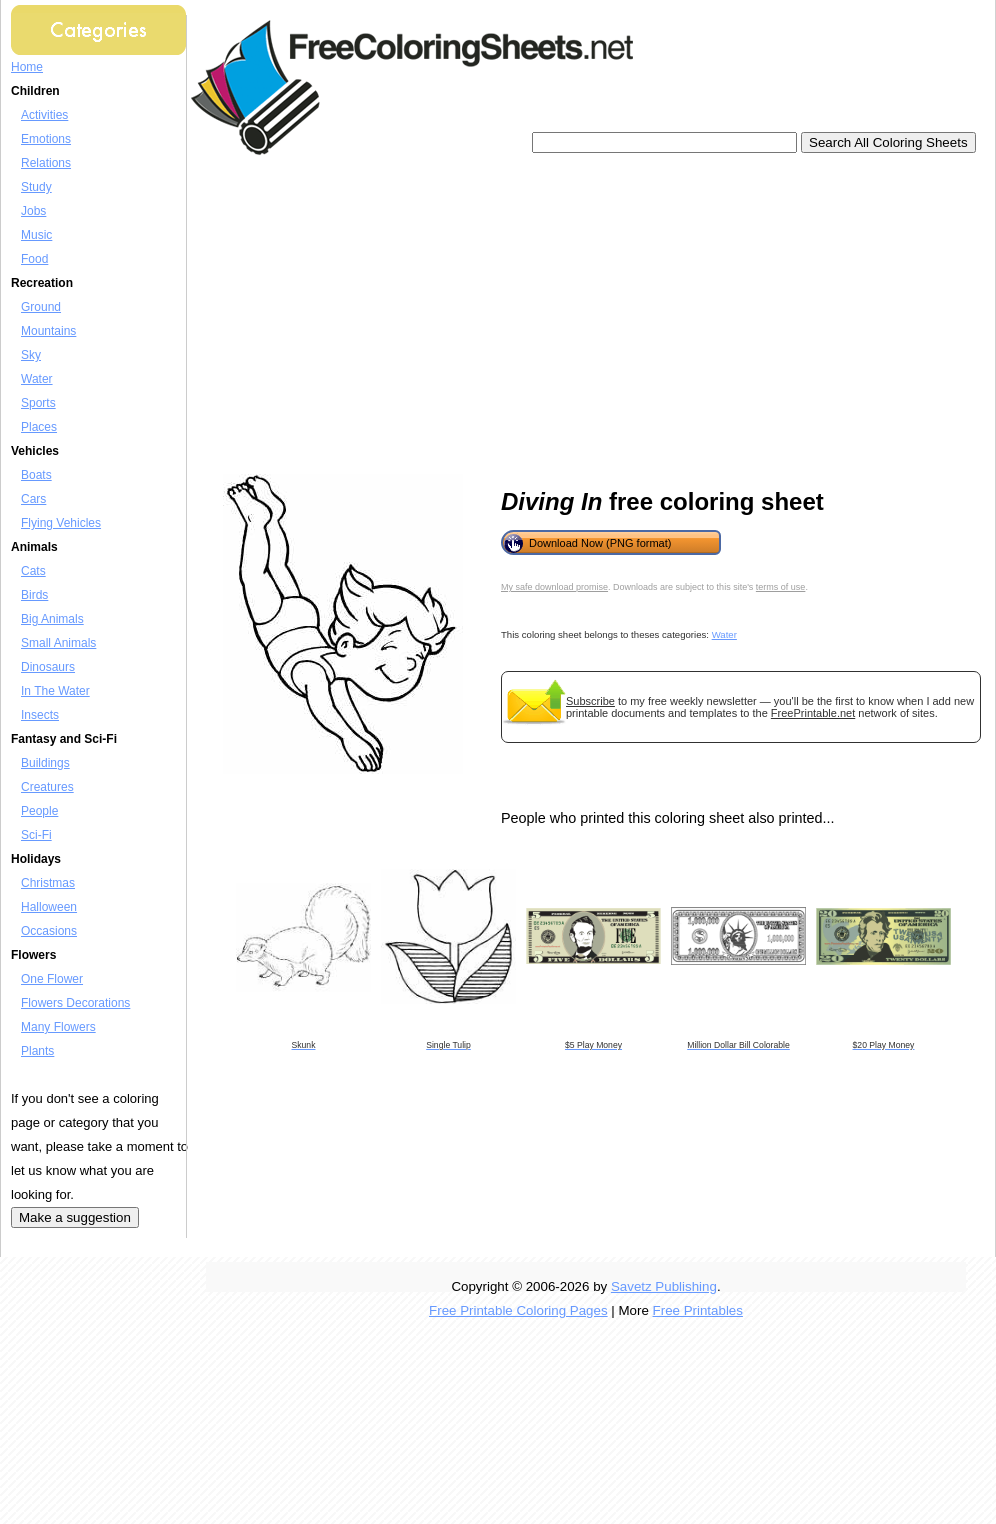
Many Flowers (58, 1027)
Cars (33, 499)
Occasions (49, 931)
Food (34, 259)
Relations (46, 163)
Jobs (33, 211)
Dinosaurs (48, 667)
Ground (41, 307)
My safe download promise (554, 587)
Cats (33, 571)
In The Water (55, 691)
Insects (40, 715)
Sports (38, 403)
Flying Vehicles (61, 523)
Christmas (48, 883)
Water (37, 379)
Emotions (46, 139)
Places (39, 427)
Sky (31, 355)
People (39, 811)
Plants (37, 1051)
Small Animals (58, 643)
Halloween (49, 907)
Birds (34, 595)
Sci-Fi (36, 835)
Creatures (47, 787)
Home (27, 67)
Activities (44, 115)
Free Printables (698, 1310)
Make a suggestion (75, 1217)
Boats (36, 475)
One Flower (52, 979)
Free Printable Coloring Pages (518, 1310)
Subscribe (590, 701)
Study (36, 187)
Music (36, 235)
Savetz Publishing (664, 1286)
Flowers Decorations (75, 1003)
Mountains (48, 331)
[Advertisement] (467, 315)
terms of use (781, 587)
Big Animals (52, 619)
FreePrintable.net (813, 713)
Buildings (45, 763)
